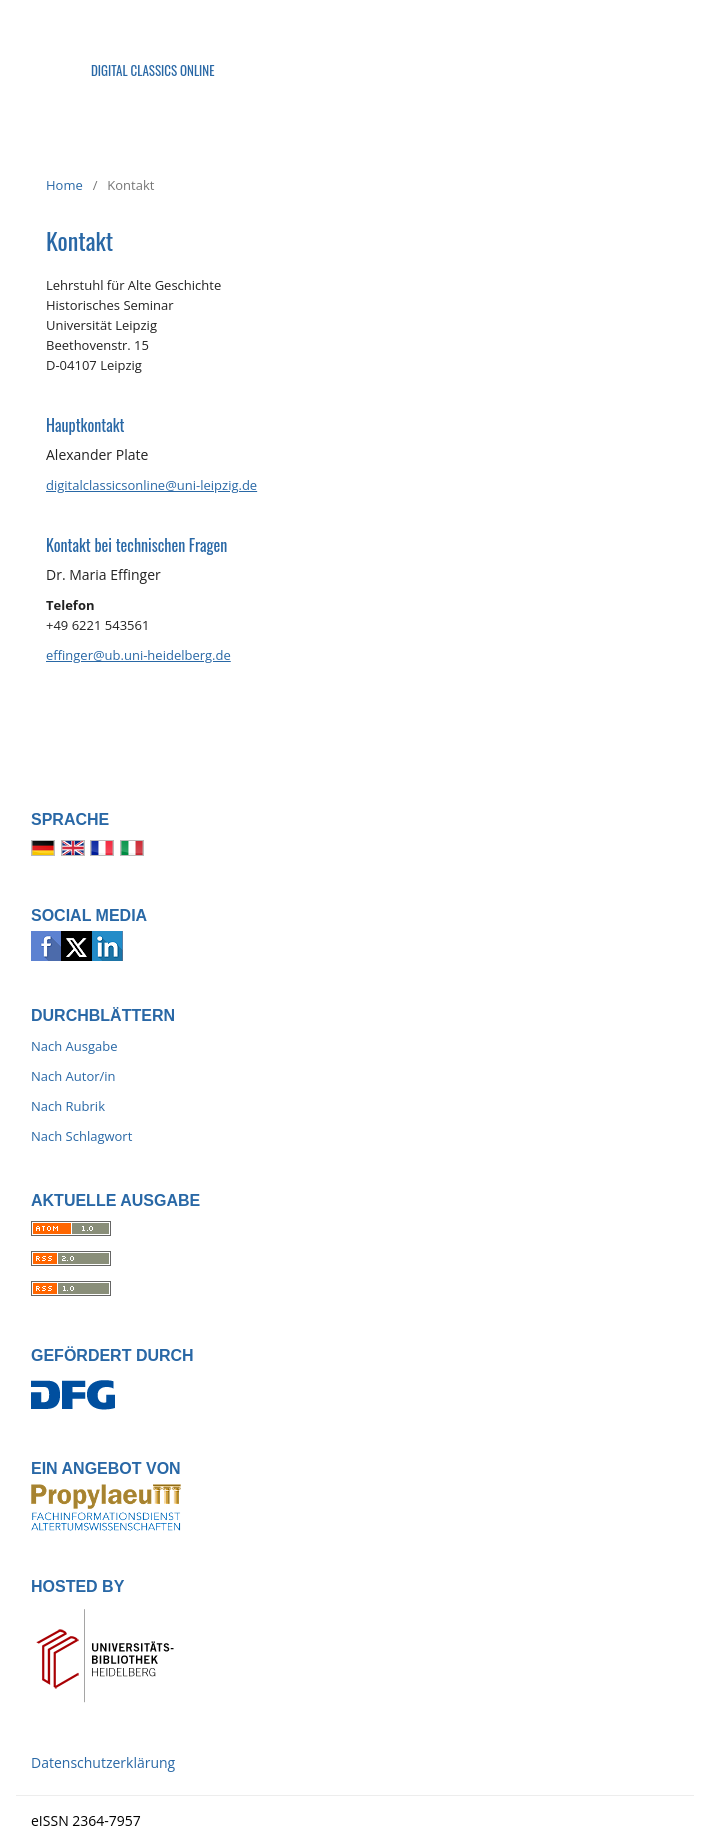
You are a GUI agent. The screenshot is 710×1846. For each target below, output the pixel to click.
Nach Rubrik (68, 1106)
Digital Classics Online (153, 70)
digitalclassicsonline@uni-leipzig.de (151, 485)
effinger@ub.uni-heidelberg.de (138, 655)
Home (64, 185)
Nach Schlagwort (81, 1136)
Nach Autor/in (73, 1076)
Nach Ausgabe (74, 1046)
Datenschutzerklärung (103, 1762)
